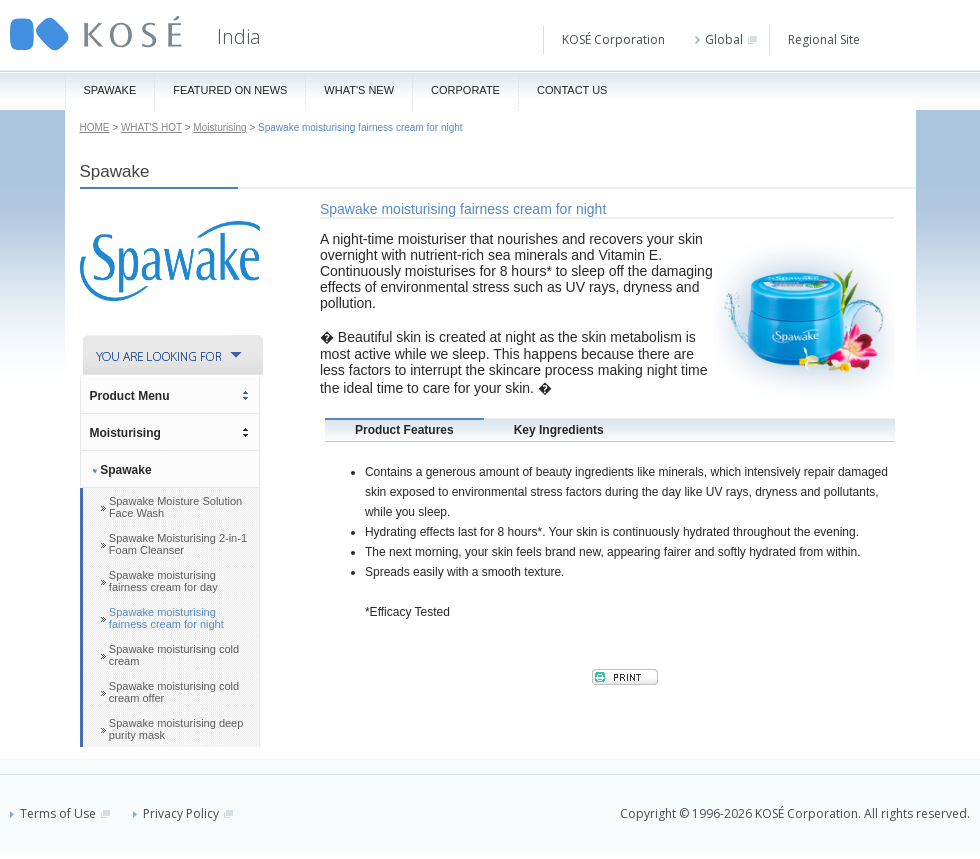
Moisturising (219, 127)
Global (726, 39)
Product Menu (130, 396)
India (239, 36)
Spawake (110, 90)
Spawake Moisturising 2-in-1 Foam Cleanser (178, 544)
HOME (95, 127)
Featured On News (230, 90)
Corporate (465, 90)
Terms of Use (60, 813)
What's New (359, 90)
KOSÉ (96, 33)
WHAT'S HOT (151, 127)
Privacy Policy (183, 813)
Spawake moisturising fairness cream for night (166, 618)
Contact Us (572, 90)
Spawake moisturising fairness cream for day (163, 581)
